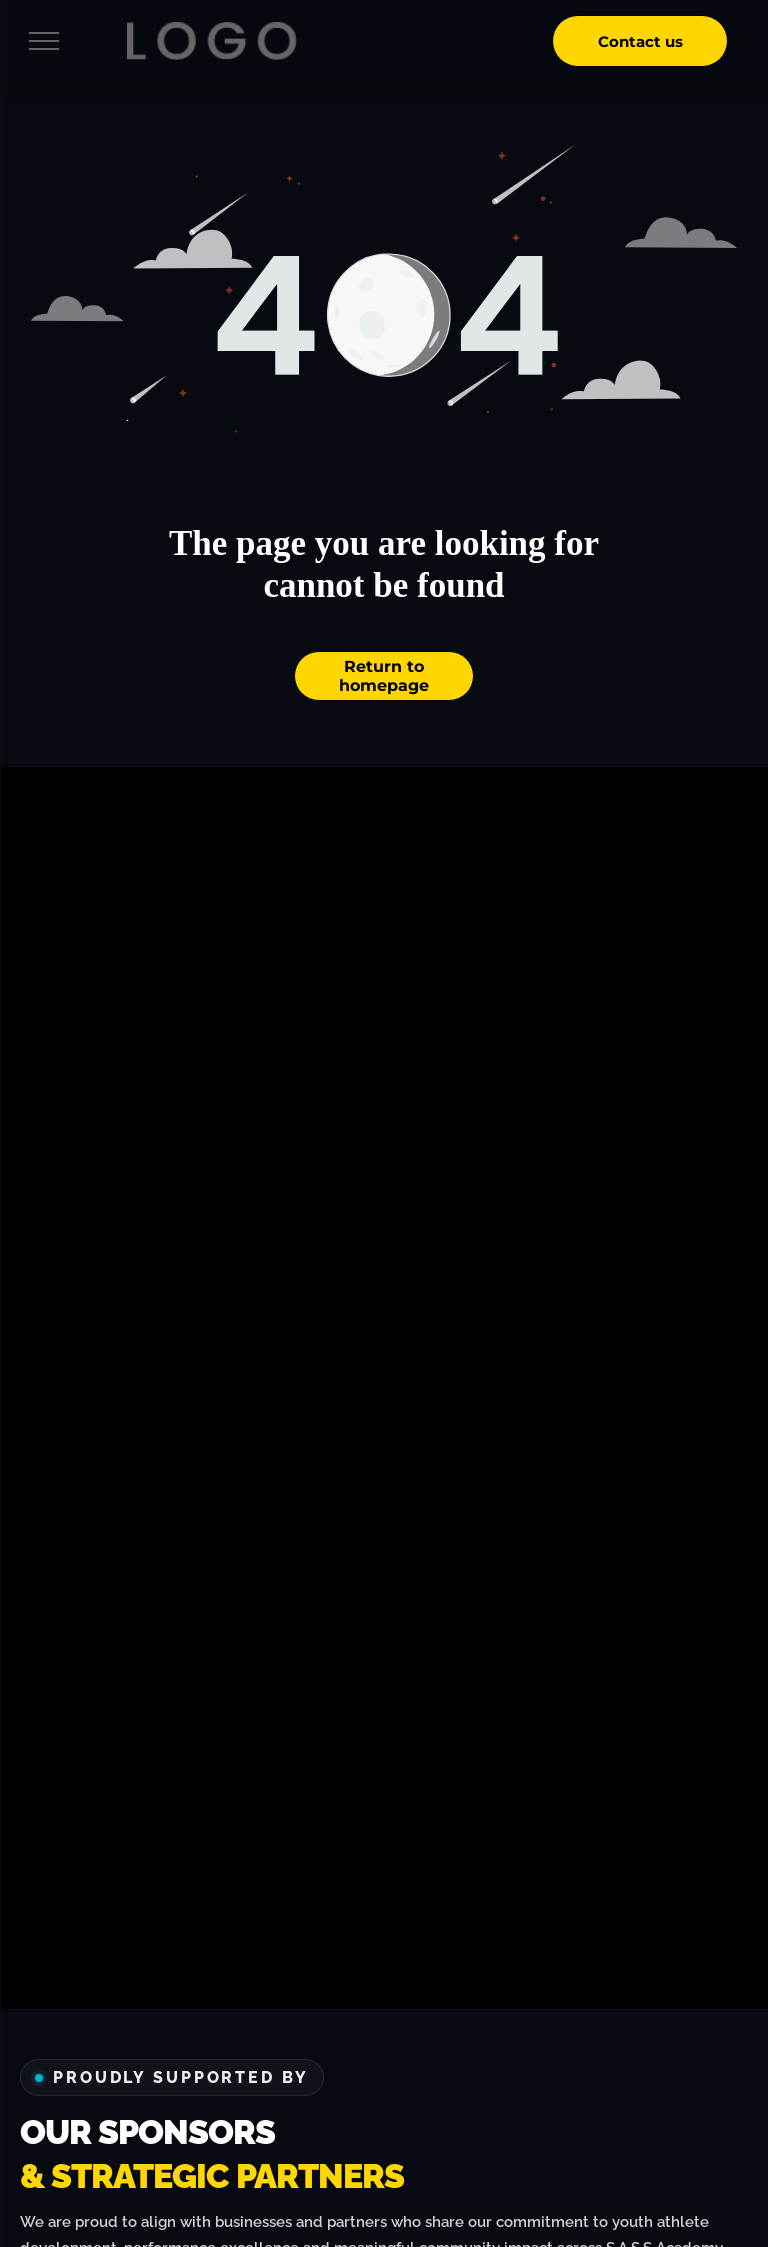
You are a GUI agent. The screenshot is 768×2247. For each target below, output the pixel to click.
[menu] (44, 41)
